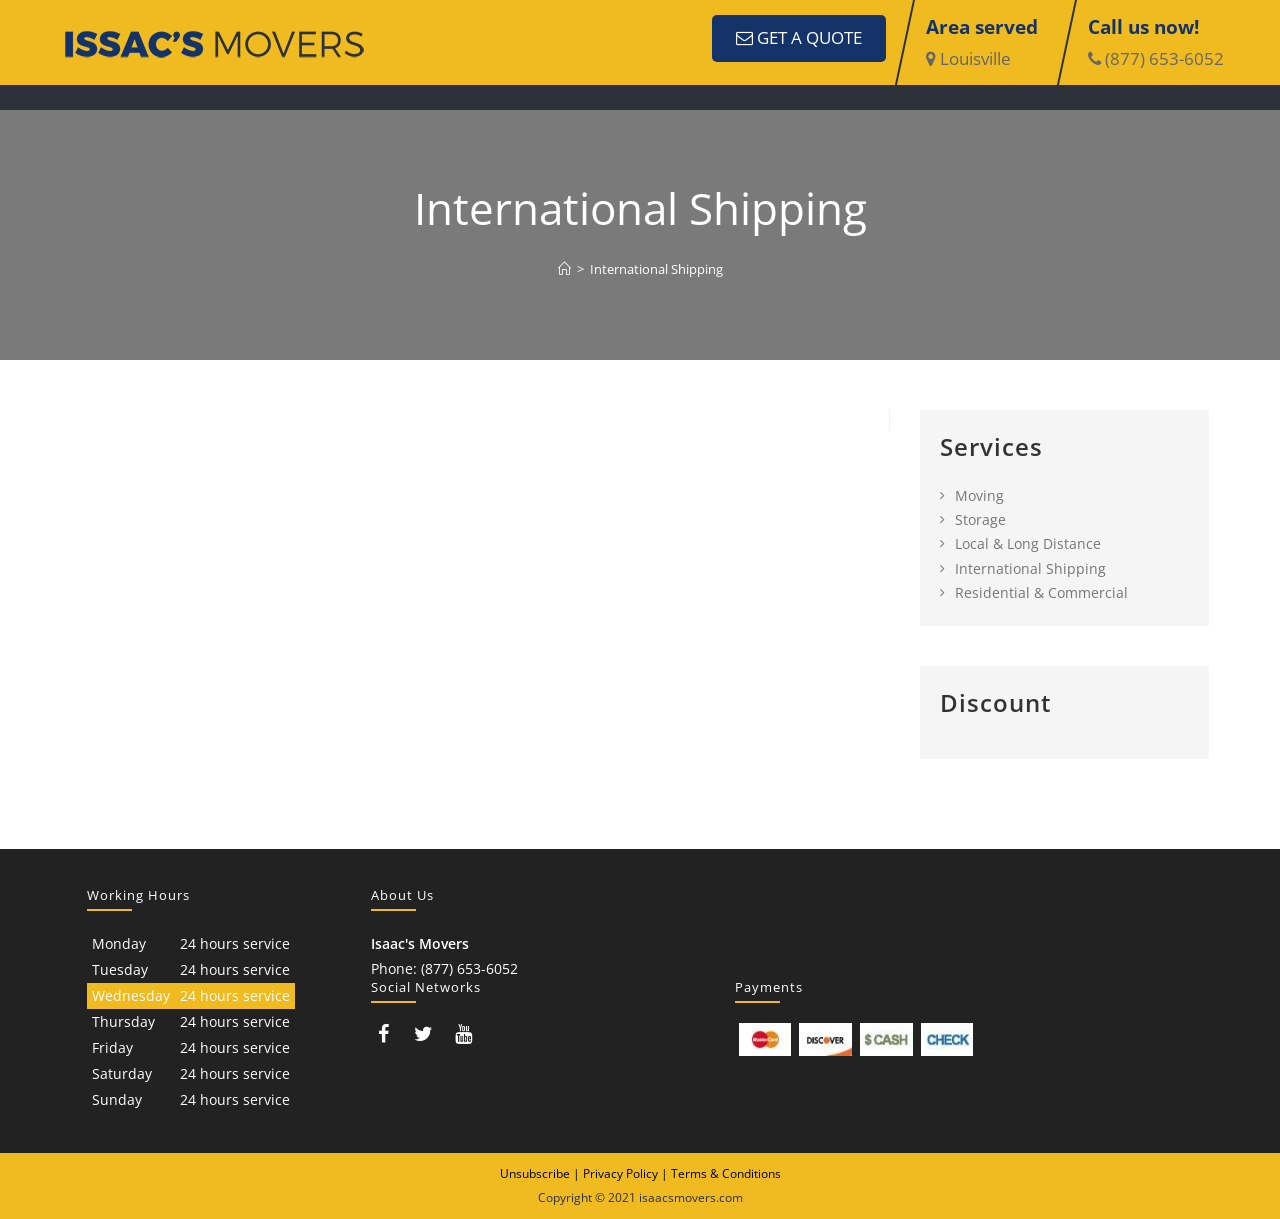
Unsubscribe (535, 1173)
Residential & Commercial (1041, 592)
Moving (979, 495)
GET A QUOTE (799, 37)
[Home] (564, 269)
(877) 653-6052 (1156, 58)
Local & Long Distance (1028, 543)
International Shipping (656, 269)
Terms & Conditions (726, 1173)
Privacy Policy (620, 1173)
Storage (980, 519)
